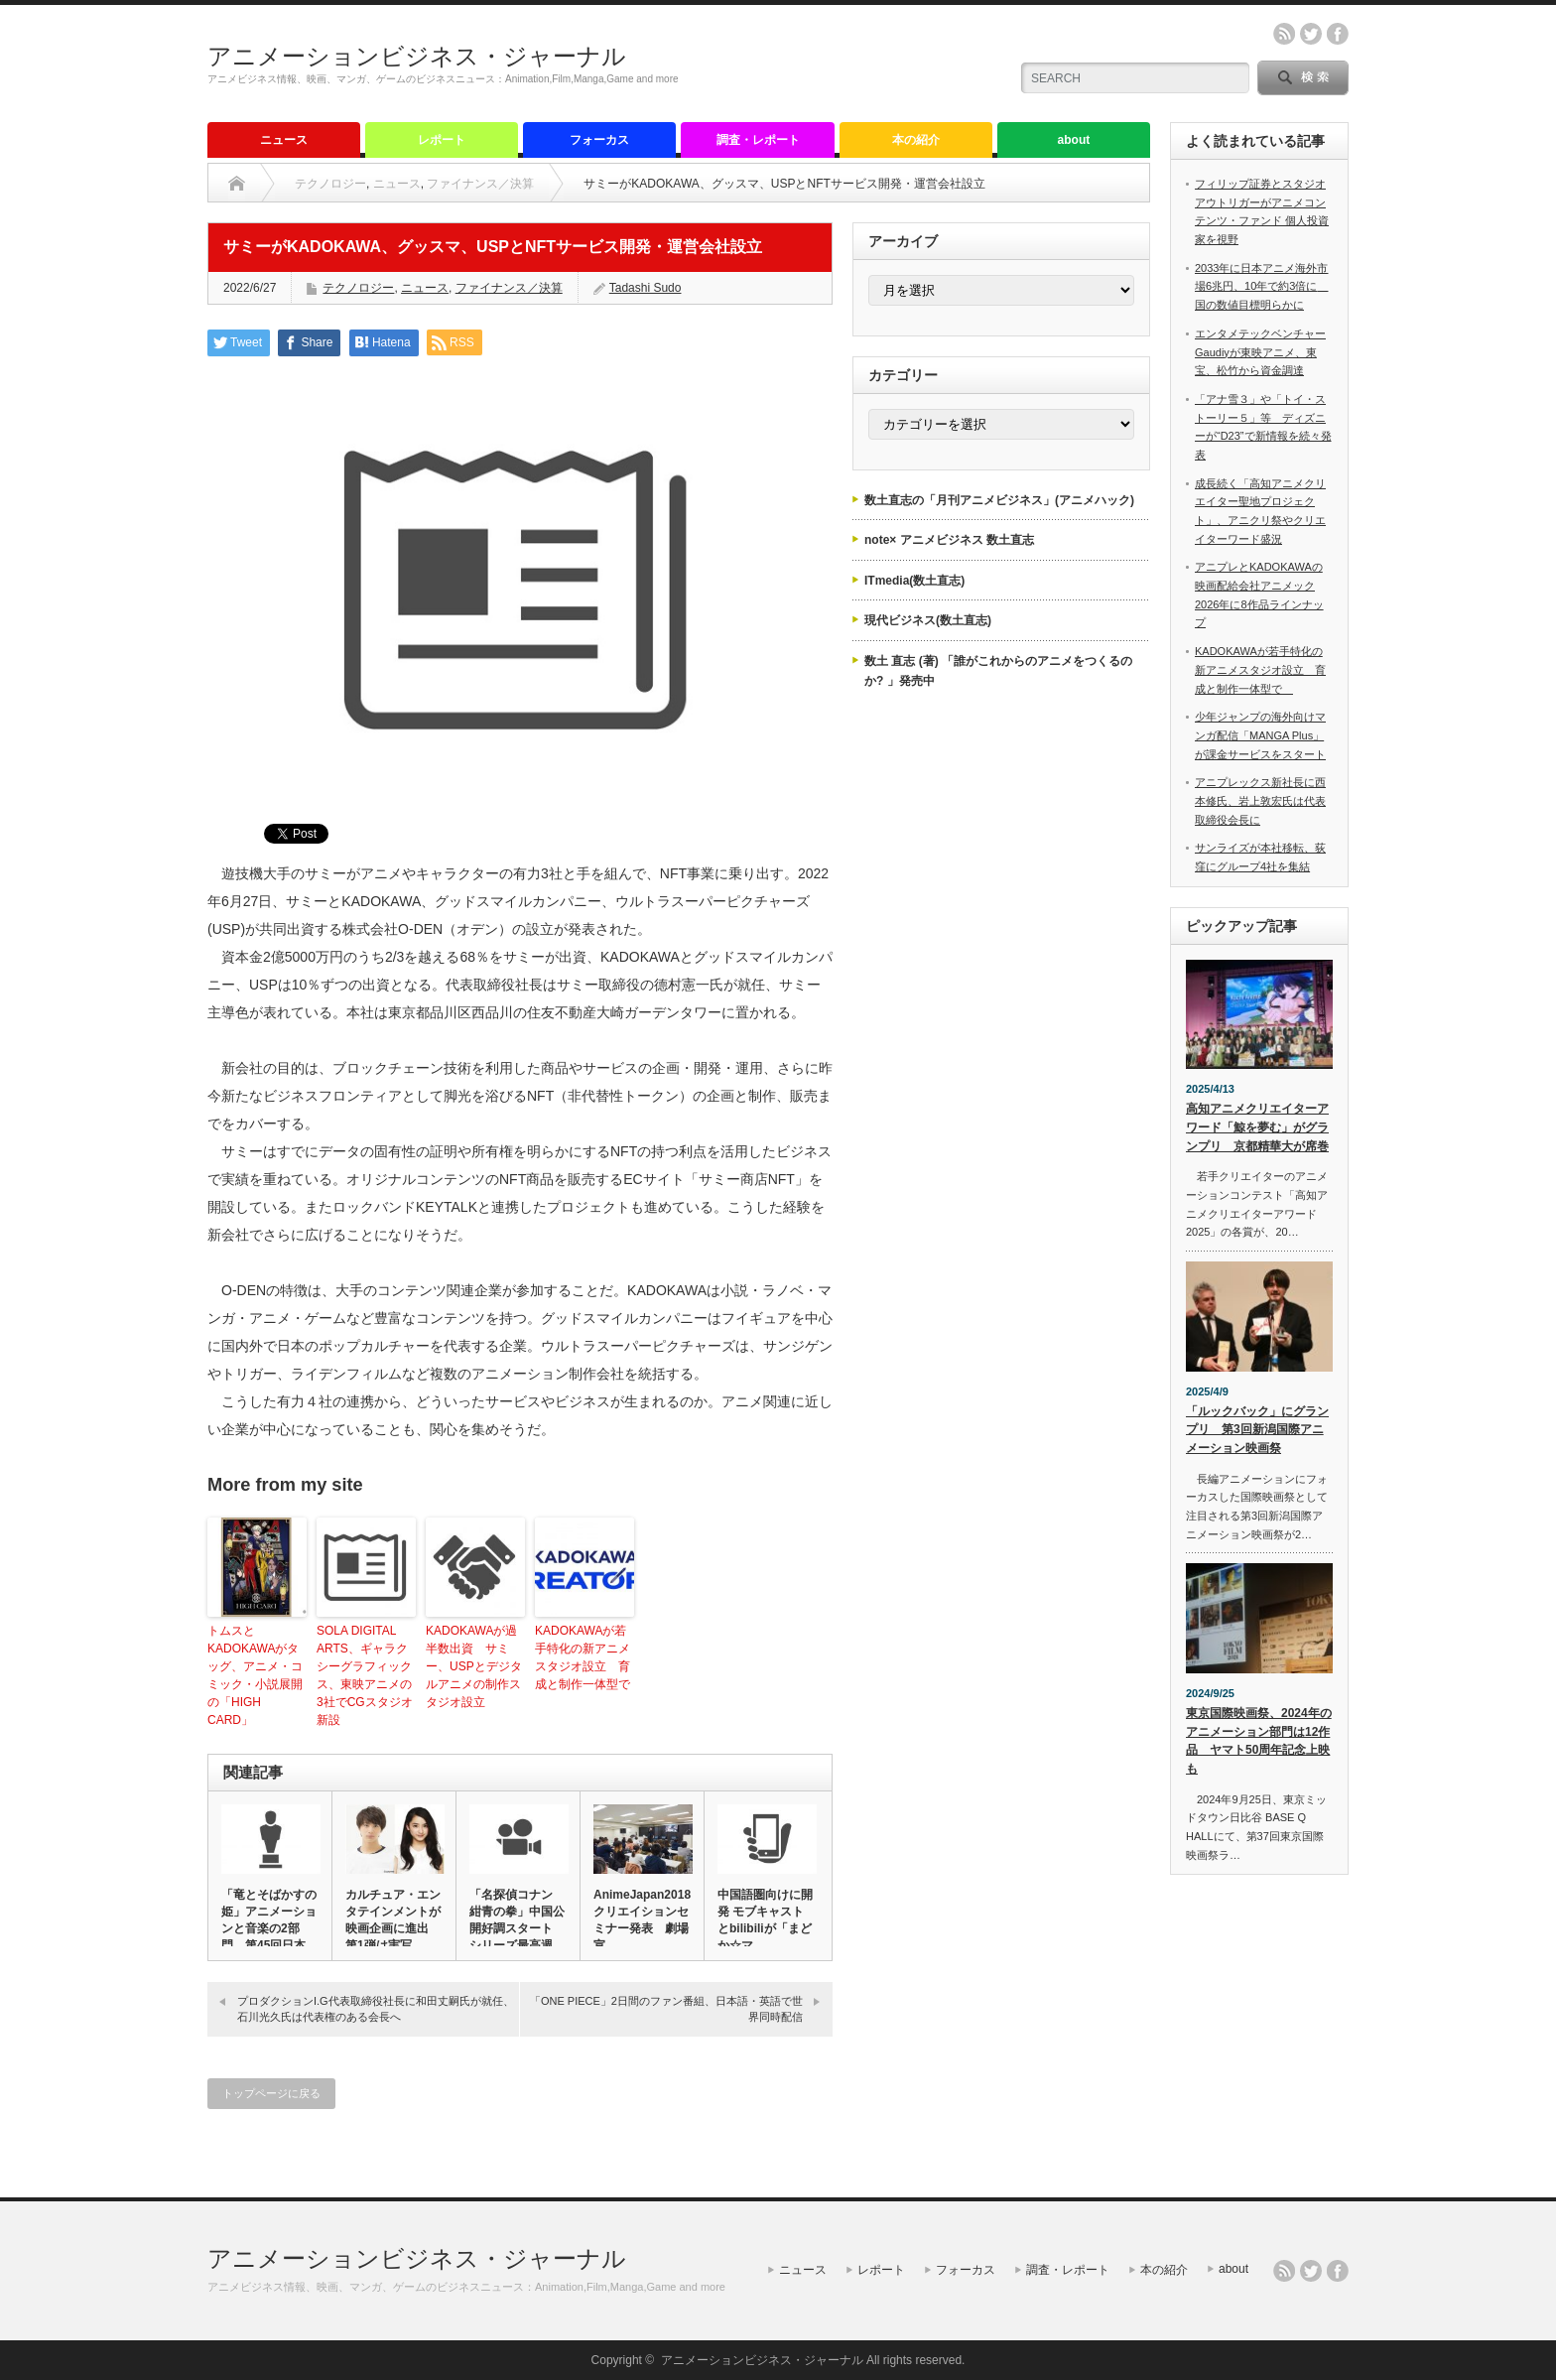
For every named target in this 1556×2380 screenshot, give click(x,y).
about (1074, 140)
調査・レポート (758, 140)
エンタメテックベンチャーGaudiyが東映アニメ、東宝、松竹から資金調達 (1260, 352)
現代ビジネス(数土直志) (927, 620)
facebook (1338, 34)
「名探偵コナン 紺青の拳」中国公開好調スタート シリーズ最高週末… (517, 1928)
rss (1284, 34)
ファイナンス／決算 (480, 184)
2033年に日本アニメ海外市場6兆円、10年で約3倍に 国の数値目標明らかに (1261, 286)
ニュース (284, 140)
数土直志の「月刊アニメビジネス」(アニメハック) (999, 500)
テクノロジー (330, 184)
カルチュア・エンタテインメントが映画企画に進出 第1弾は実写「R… (393, 1928)
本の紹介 (916, 140)
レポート (441, 140)
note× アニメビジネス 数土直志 (949, 540)
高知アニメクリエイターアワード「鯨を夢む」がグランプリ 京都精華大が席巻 (1257, 1127)
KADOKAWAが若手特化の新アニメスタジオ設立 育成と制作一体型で (584, 1657)
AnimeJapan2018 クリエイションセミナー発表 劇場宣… (642, 1920)
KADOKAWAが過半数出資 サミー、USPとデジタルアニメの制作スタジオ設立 (474, 1666)
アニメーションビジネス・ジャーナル (416, 56)
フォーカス (599, 140)
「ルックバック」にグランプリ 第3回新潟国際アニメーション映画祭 (1257, 1429)
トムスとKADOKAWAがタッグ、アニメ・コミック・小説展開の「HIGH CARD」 (255, 1675)
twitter (1311, 34)
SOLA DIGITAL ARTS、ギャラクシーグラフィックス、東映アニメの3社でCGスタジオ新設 (365, 1675)
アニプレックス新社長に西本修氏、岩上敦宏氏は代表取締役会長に (1260, 800)
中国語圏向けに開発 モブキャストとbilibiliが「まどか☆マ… (765, 1920)
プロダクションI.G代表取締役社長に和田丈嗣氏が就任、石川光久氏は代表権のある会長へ (375, 2008)
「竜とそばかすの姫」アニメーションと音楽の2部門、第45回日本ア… (269, 1928)
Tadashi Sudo (645, 288)
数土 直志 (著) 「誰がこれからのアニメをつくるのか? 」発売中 (998, 671)
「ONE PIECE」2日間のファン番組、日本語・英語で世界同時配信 (666, 2008)
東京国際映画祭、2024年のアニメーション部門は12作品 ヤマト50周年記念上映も (1259, 1741)
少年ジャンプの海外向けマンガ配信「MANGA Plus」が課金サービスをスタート (1260, 735)
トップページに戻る (271, 2093)
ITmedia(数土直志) (914, 581)
